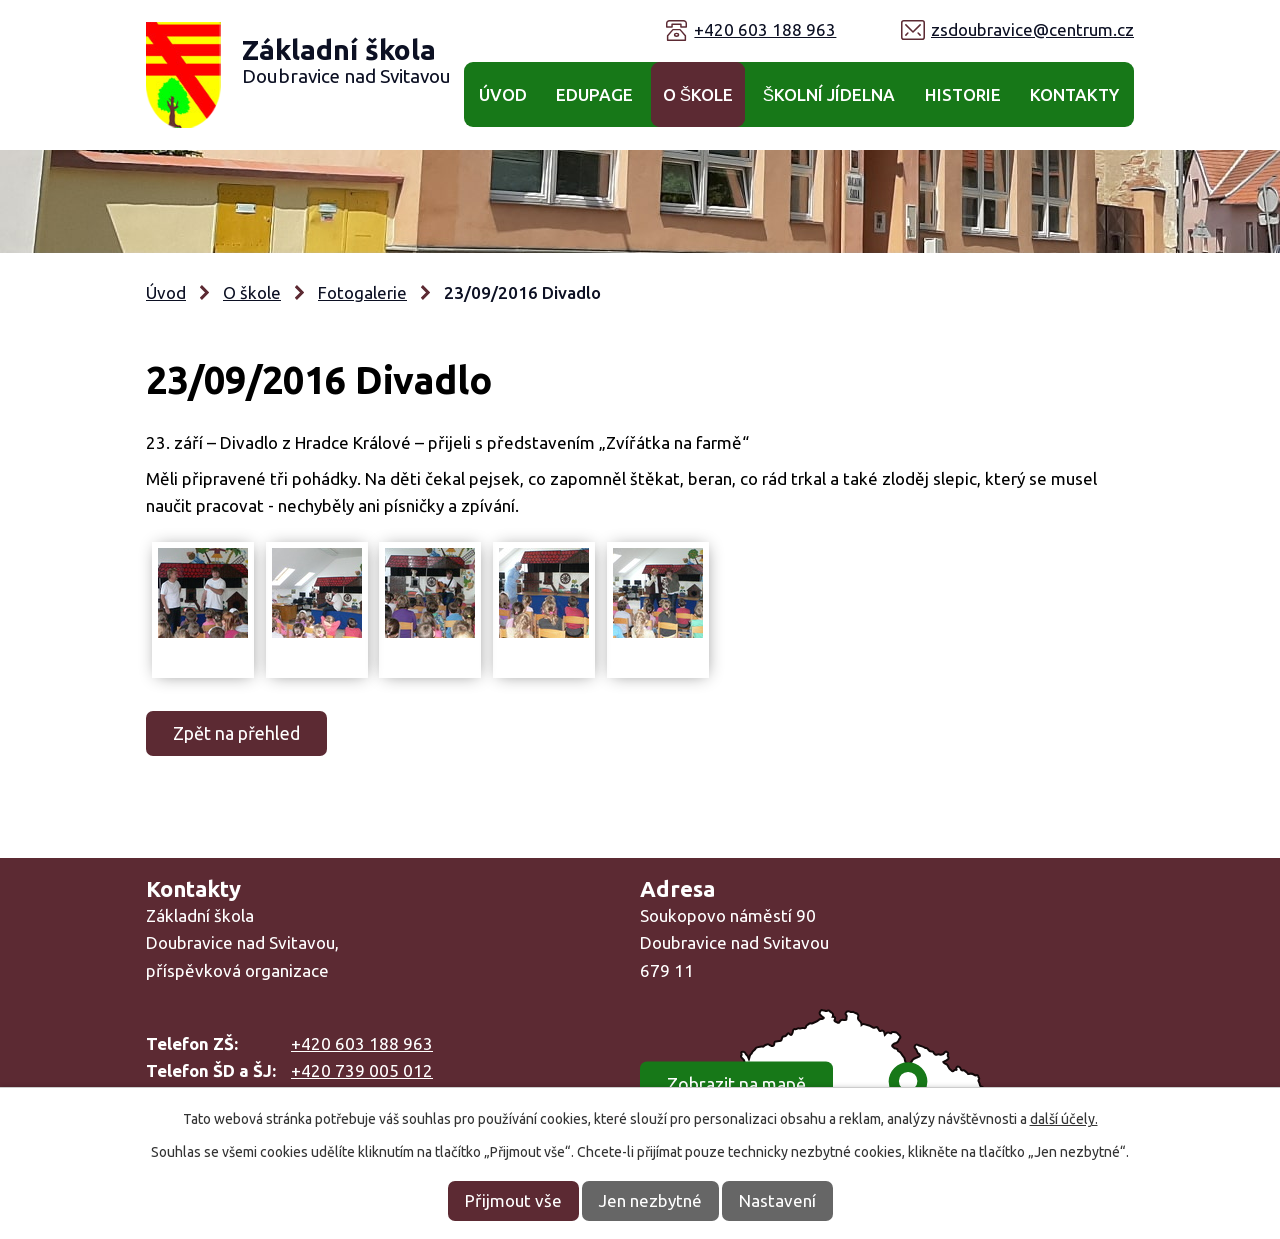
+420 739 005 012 (362, 1070)
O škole (698, 94)
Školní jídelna (829, 94)
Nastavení (777, 1200)
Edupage (594, 94)
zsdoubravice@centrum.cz (1032, 29)
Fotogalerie (362, 292)
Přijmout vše (513, 1200)
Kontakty (1074, 94)
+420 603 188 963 (765, 29)
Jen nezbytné (650, 1200)
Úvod (503, 94)
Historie (963, 94)
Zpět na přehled (236, 733)
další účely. (1064, 1119)
